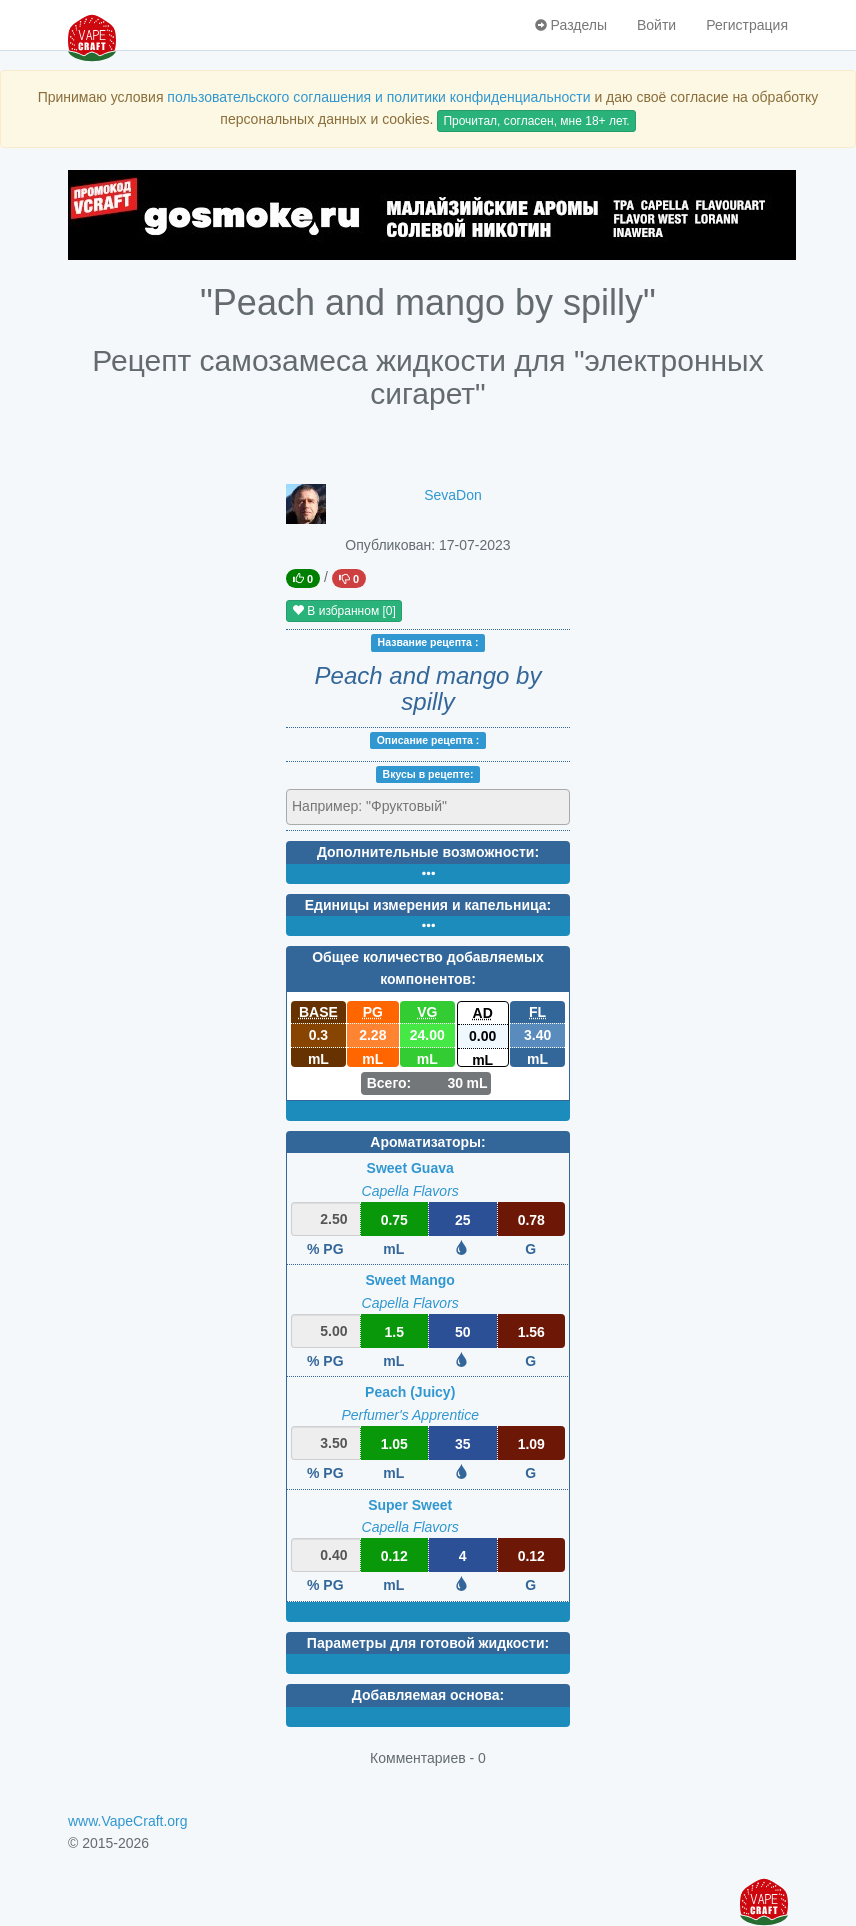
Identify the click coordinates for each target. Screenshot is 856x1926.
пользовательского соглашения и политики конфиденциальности (378, 97)
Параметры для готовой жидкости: (428, 1643)
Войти (656, 25)
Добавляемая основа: (428, 1695)
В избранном (344, 611)
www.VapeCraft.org (128, 1821)
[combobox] (428, 807)
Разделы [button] (571, 25)
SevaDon (453, 495)
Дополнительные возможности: (428, 852)
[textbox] (379, 806)
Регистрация (747, 25)
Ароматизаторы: (427, 1142)
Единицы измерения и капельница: (428, 905)
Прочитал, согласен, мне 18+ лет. (536, 121)
